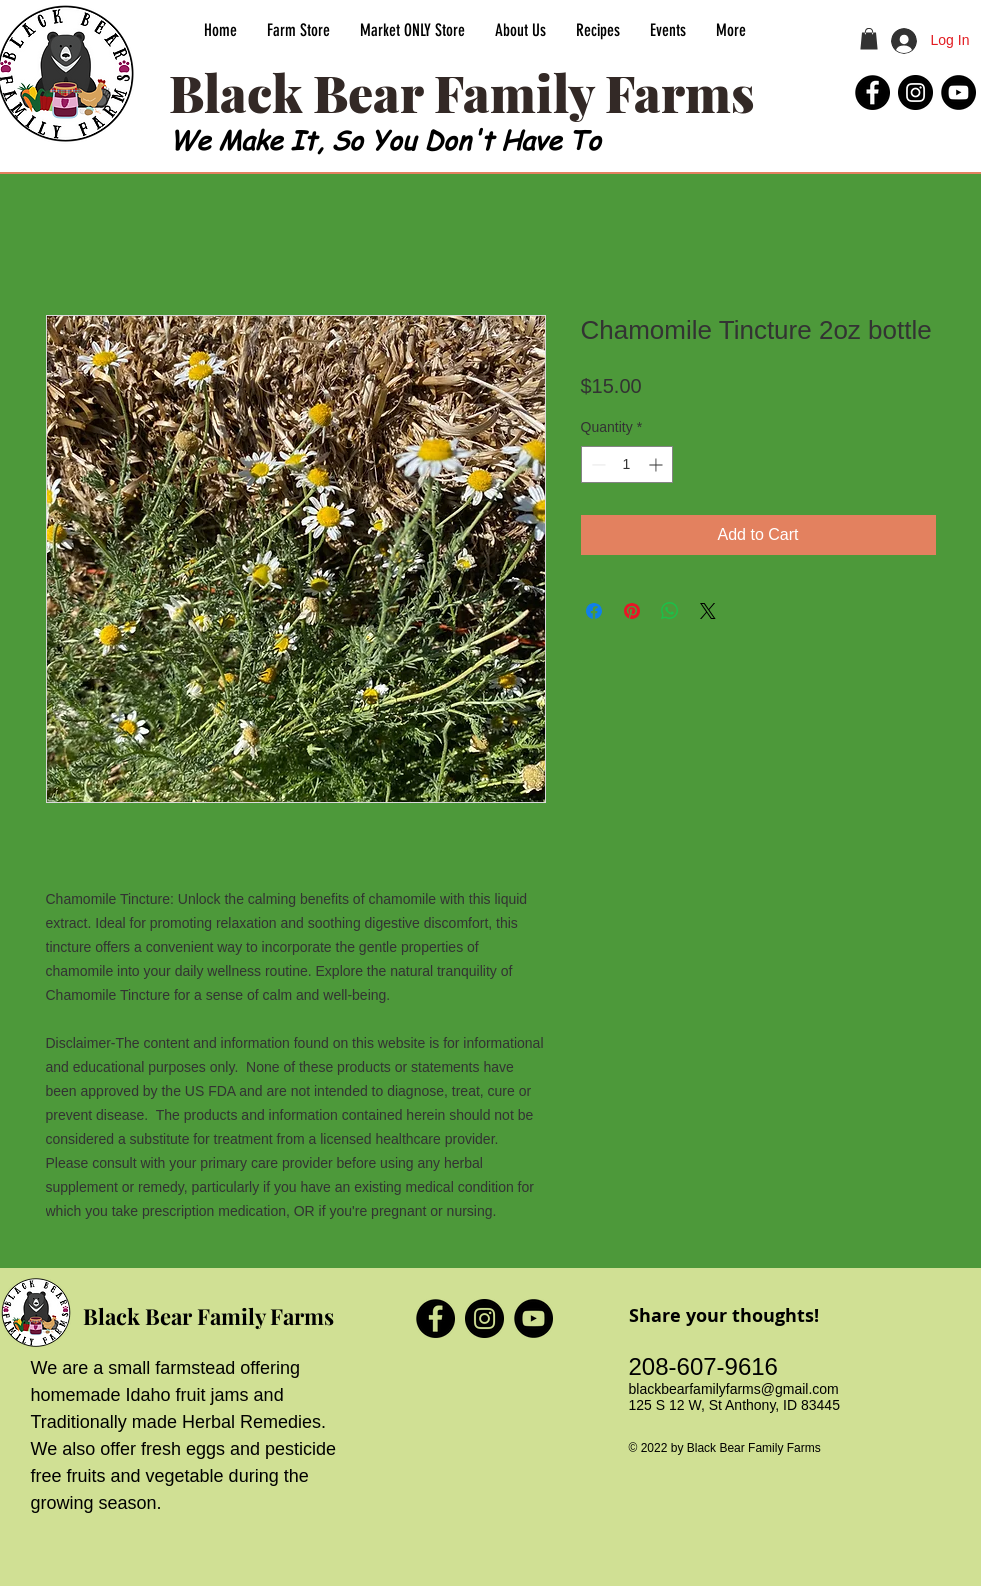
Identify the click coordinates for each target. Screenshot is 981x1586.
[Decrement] (596, 464)
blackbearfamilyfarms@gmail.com (734, 1389)
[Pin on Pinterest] (632, 611)
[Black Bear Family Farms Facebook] (872, 92)
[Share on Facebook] (594, 611)
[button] (869, 39)
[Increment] (657, 464)
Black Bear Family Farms (208, 1316)
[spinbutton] (627, 464)
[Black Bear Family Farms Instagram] (915, 92)
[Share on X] (708, 611)
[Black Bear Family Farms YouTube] (958, 92)
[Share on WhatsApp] (670, 611)
